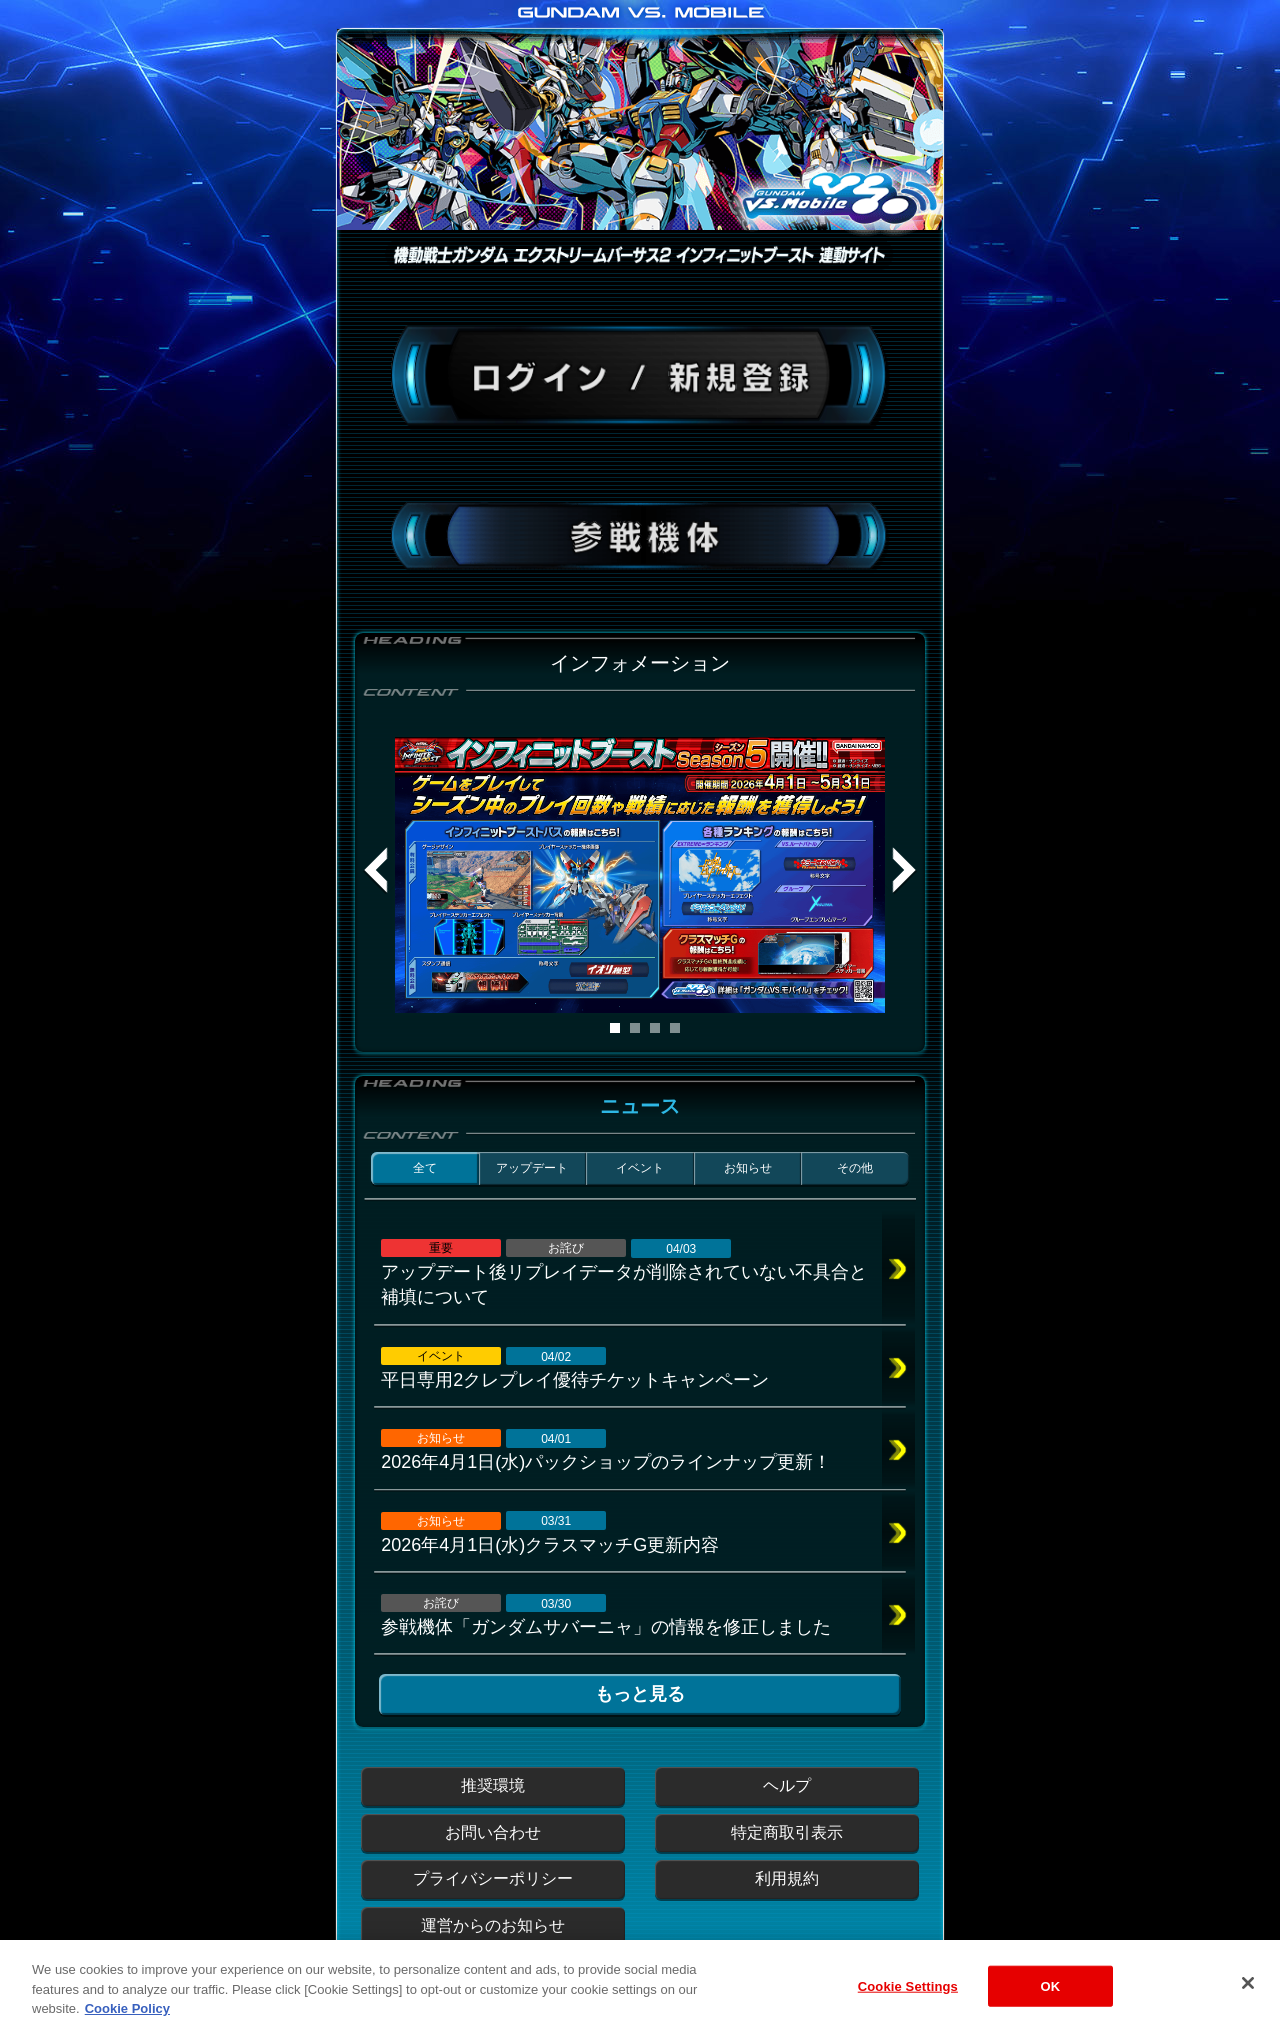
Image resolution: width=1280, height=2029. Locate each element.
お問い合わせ (493, 1832)
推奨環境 (493, 1785)
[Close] (1248, 2000)
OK (1050, 2002)
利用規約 (787, 1878)
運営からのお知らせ (493, 1925)
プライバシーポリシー (493, 1878)
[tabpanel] (640, 875)
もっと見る (640, 1694)
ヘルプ (787, 1785)
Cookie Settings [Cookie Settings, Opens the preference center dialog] (908, 2002)
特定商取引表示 (787, 1832)
